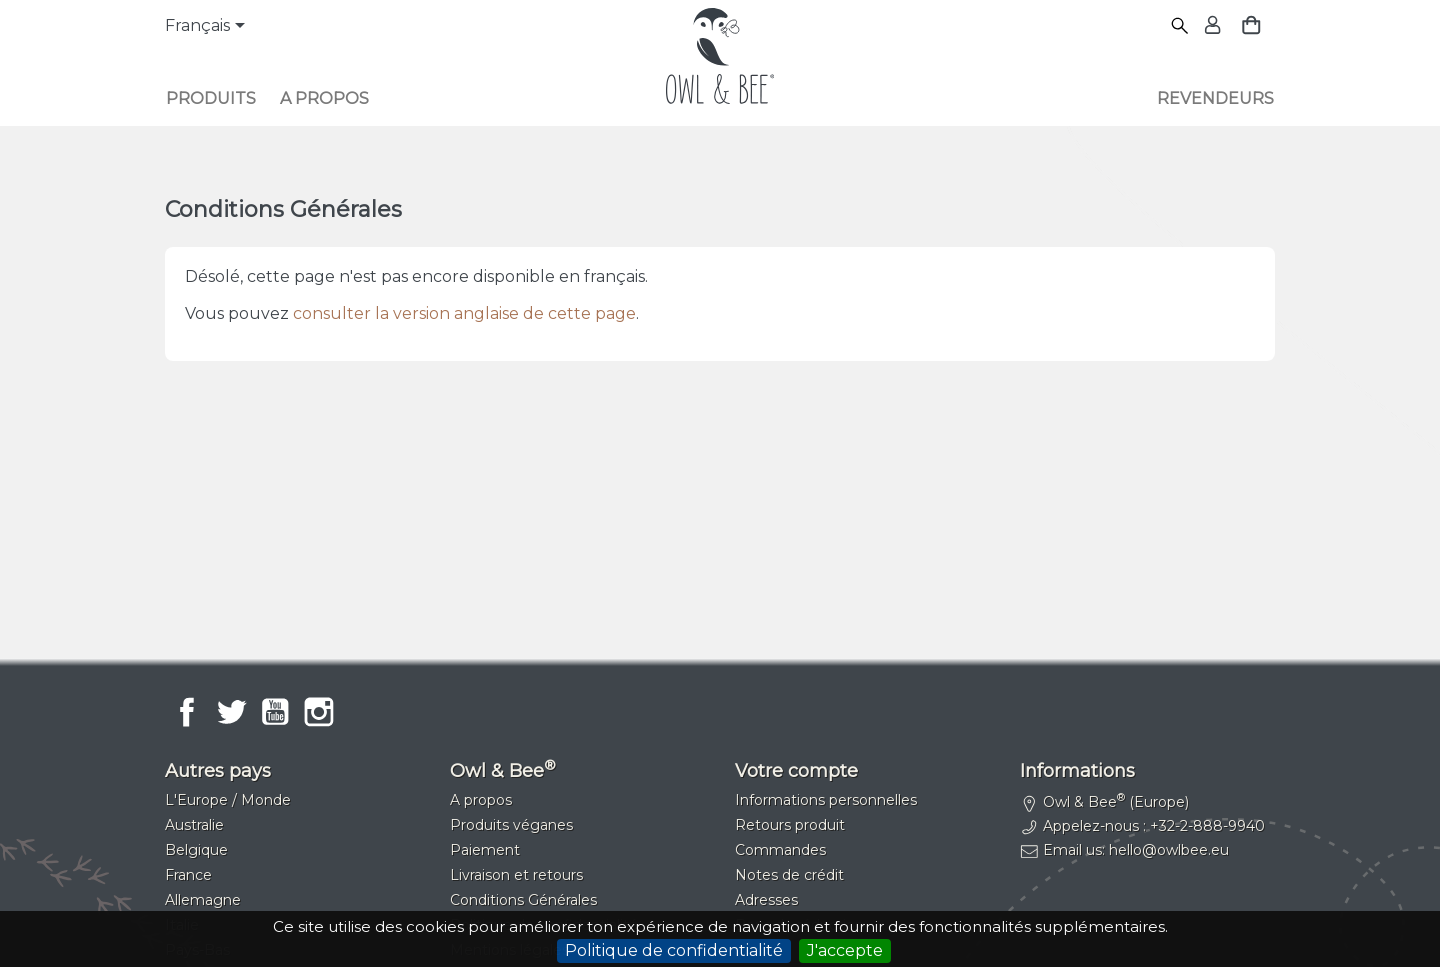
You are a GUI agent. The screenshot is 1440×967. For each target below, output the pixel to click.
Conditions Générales (523, 900)
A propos (324, 98)
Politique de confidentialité (674, 950)
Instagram (319, 712)
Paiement (485, 850)
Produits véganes (511, 825)
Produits (211, 98)
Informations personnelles (826, 800)
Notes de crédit (789, 875)
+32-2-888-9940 (1207, 826)
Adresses (766, 900)
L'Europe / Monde (228, 800)
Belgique (196, 850)
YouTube (275, 712)
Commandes (780, 850)
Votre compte (796, 771)
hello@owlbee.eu (1169, 850)
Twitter (231, 712)
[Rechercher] (1180, 26)
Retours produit (790, 825)
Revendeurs (1215, 98)
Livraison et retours (516, 875)
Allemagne (203, 900)
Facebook (187, 712)
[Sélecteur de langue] (208, 27)
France (188, 875)
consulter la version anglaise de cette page (464, 313)
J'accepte (845, 950)
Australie (194, 825)
